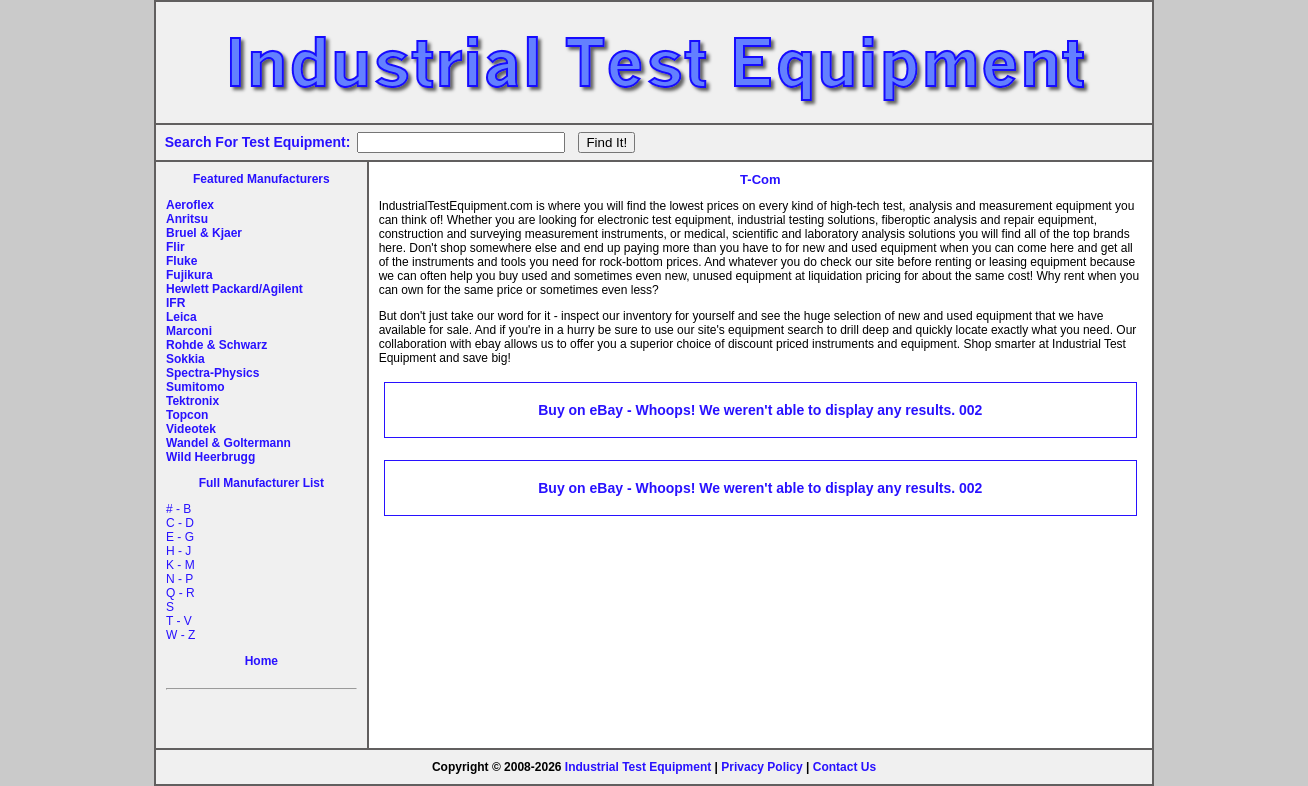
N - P (179, 579)
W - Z (180, 635)
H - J (178, 551)
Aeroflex (190, 205)
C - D (180, 523)
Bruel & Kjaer (204, 233)
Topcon (187, 415)
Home (261, 661)
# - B (178, 509)
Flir (175, 247)
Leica (181, 317)
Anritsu (187, 219)
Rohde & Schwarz (216, 345)
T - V (179, 621)
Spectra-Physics (212, 373)
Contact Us (844, 767)
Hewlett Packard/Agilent (234, 289)
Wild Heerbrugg (210, 457)
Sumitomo (195, 387)
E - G (180, 537)
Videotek (191, 429)
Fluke (181, 261)
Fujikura (189, 275)
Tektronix (192, 401)
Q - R (180, 593)
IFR (175, 303)
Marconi (189, 331)
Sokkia (185, 359)
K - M (180, 565)
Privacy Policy (761, 767)
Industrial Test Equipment (638, 767)
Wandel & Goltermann (228, 443)
